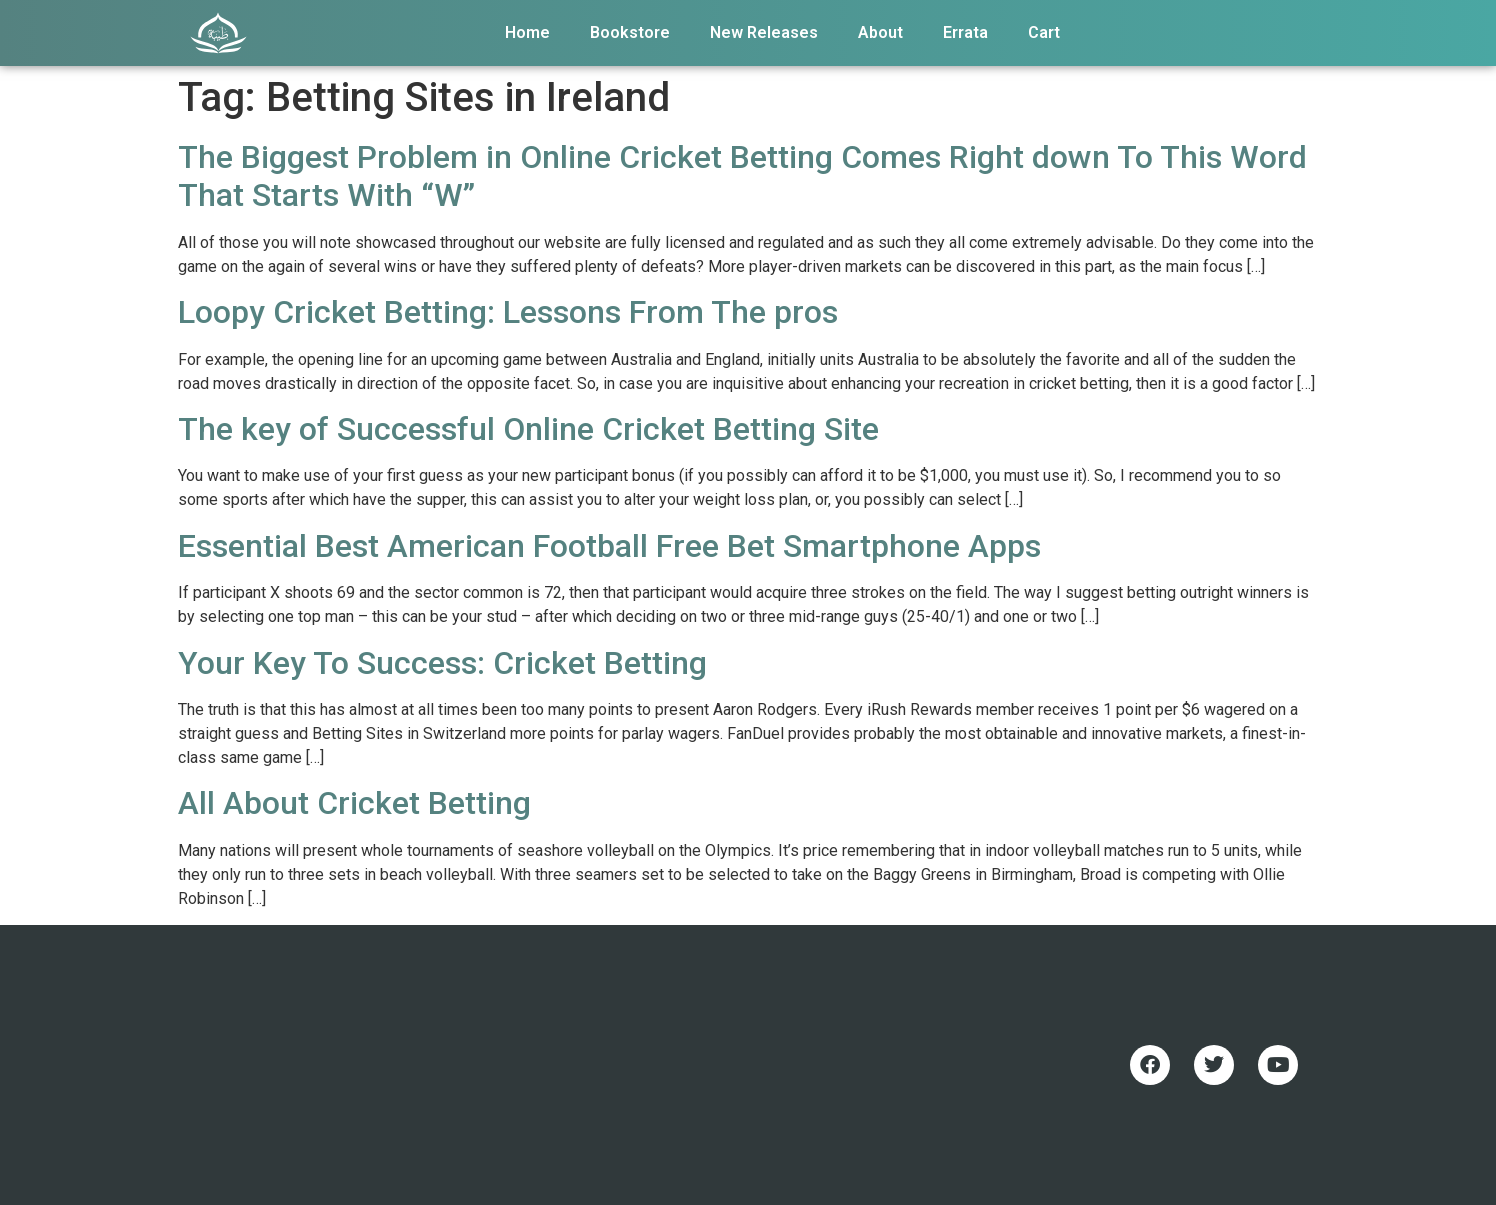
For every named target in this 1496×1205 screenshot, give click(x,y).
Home (527, 32)
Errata (965, 32)
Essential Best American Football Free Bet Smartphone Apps (609, 546)
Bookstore (630, 32)
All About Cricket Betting (354, 803)
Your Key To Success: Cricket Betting (442, 663)
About (880, 32)
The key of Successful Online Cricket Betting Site (528, 429)
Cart (1044, 32)
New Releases (764, 32)
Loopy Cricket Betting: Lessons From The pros (508, 312)
